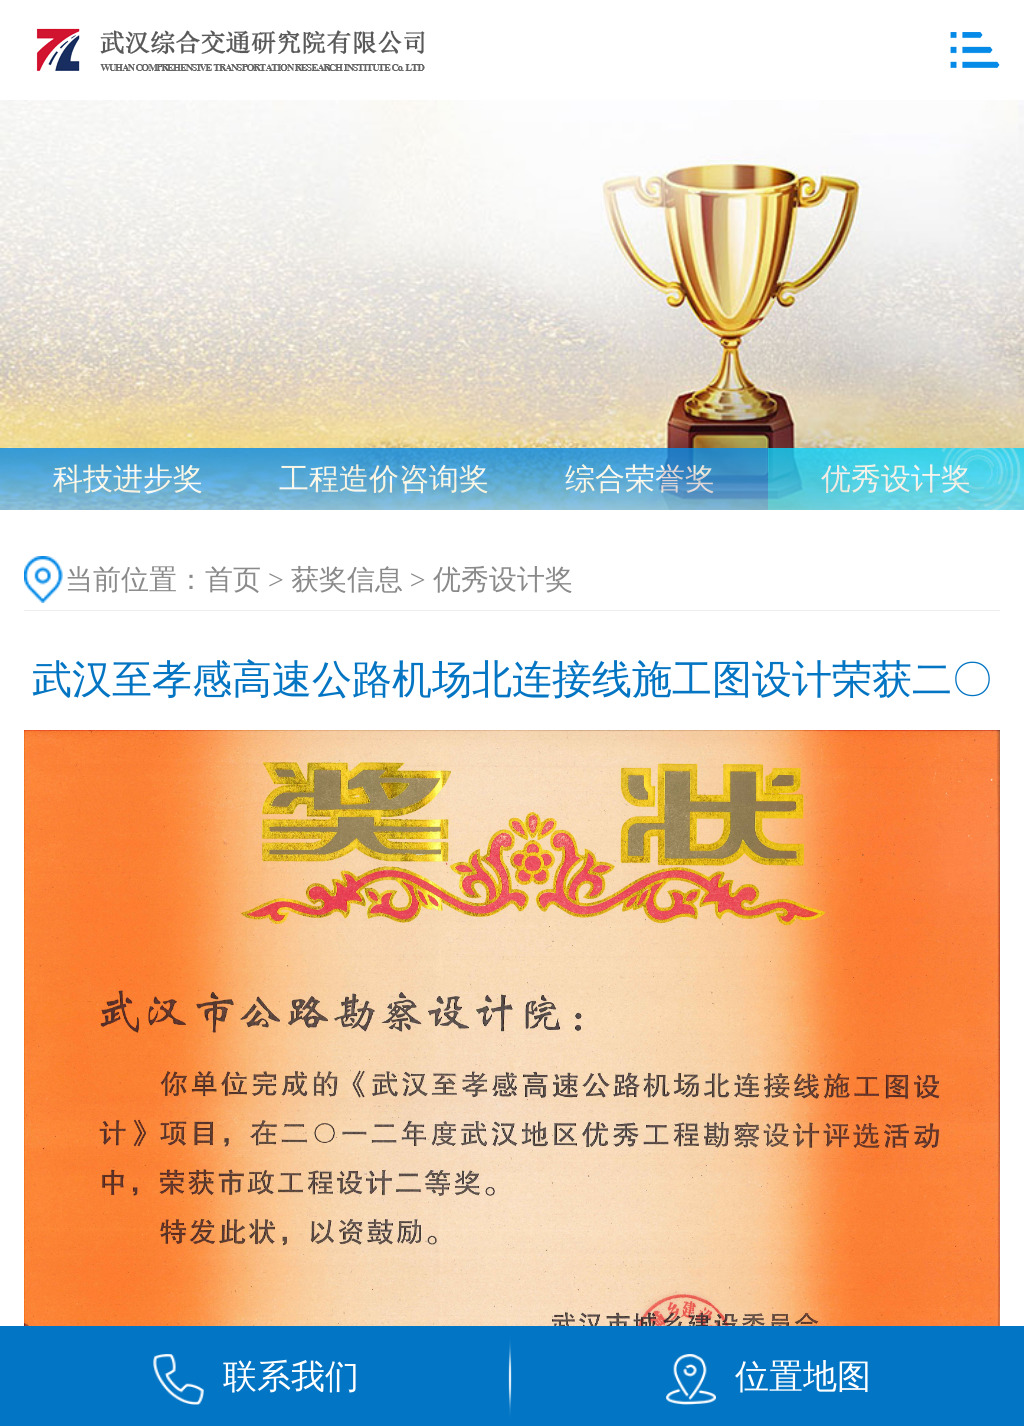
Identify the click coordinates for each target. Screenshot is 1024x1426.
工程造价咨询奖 (384, 478)
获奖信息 (347, 579)
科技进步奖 (128, 478)
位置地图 (803, 1376)
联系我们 (291, 1376)
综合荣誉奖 (640, 478)
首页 (233, 579)
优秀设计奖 (896, 478)
